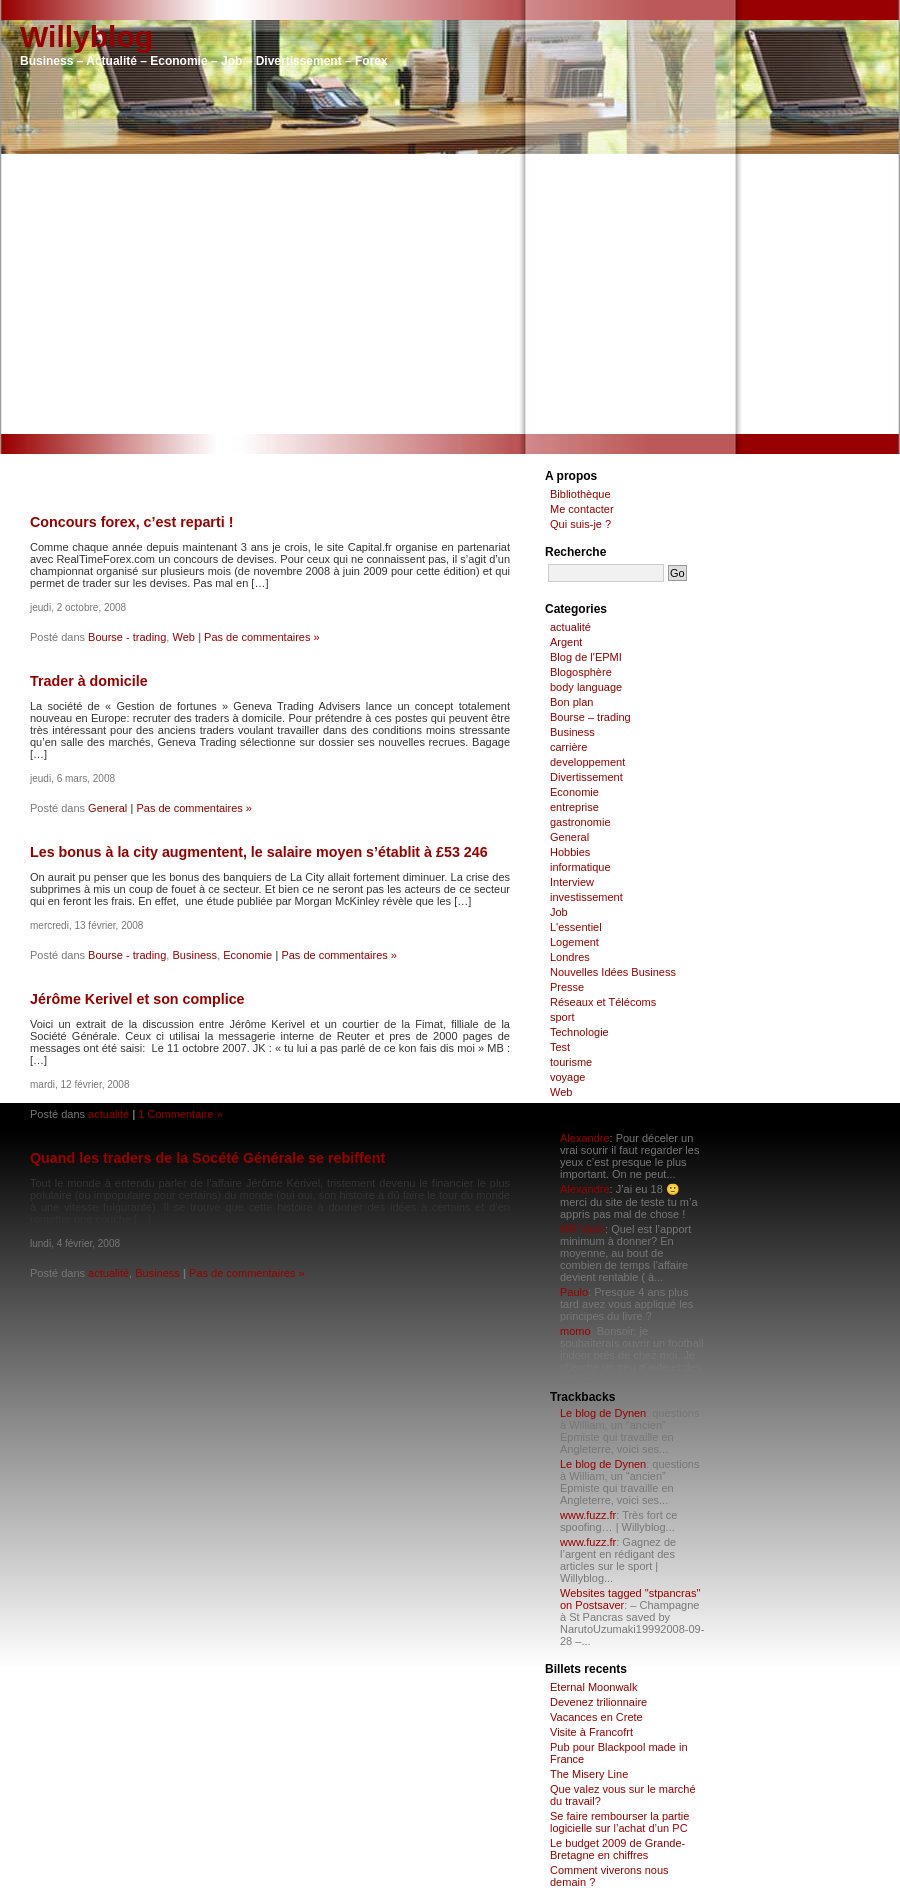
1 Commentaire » (180, 1114)
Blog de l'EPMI (586, 657)
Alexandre (585, 1138)
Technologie (579, 1032)
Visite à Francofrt (591, 1732)
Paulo (574, 1292)
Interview (572, 882)
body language (586, 687)
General (107, 808)
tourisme (571, 1062)
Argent (566, 642)
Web (183, 637)
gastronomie (580, 822)
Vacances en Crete (596, 1717)
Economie (247, 955)
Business (194, 955)
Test (560, 1047)
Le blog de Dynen (603, 1413)
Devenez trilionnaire (598, 1702)
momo (575, 1331)
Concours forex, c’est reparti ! (131, 522)
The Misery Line (589, 1774)
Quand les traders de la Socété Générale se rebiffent (207, 1158)
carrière (568, 747)
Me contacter (582, 509)
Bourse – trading (590, 717)
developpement (587, 762)
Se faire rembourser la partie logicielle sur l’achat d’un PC (619, 1822)
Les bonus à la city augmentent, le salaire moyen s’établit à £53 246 (259, 852)
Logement (574, 942)
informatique (580, 867)
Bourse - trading (127, 637)
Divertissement (586, 777)
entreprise (574, 807)
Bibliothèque (580, 494)
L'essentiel (576, 927)
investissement (586, 897)
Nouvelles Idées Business (613, 972)
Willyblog (86, 36)
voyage (567, 1077)
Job (559, 912)
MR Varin (582, 1229)
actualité (108, 1114)
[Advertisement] (450, 294)
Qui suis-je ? (580, 524)
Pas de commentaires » (262, 637)
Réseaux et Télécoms (603, 1002)
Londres (570, 957)
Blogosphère (581, 672)
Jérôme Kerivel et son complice (137, 999)
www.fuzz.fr (588, 1515)
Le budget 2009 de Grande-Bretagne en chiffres (617, 1849)
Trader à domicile (89, 681)
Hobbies (570, 852)
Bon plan (571, 702)
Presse (567, 987)
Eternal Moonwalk (593, 1687)
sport (562, 1017)
